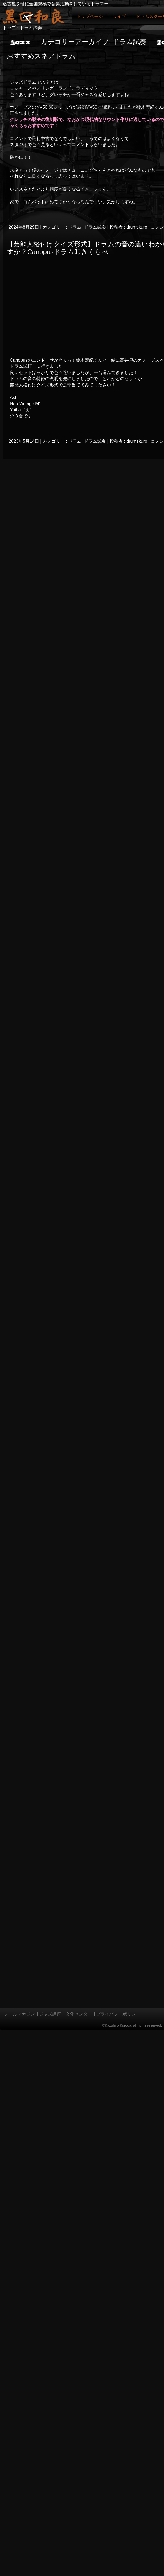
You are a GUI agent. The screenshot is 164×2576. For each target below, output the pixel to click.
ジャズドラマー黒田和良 (33, 16)
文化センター (78, 2014)
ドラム (74, 227)
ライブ (119, 16)
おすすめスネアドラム (41, 56)
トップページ (89, 16)
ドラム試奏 (95, 227)
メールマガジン (19, 2014)
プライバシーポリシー (118, 2014)
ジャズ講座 (50, 2014)
